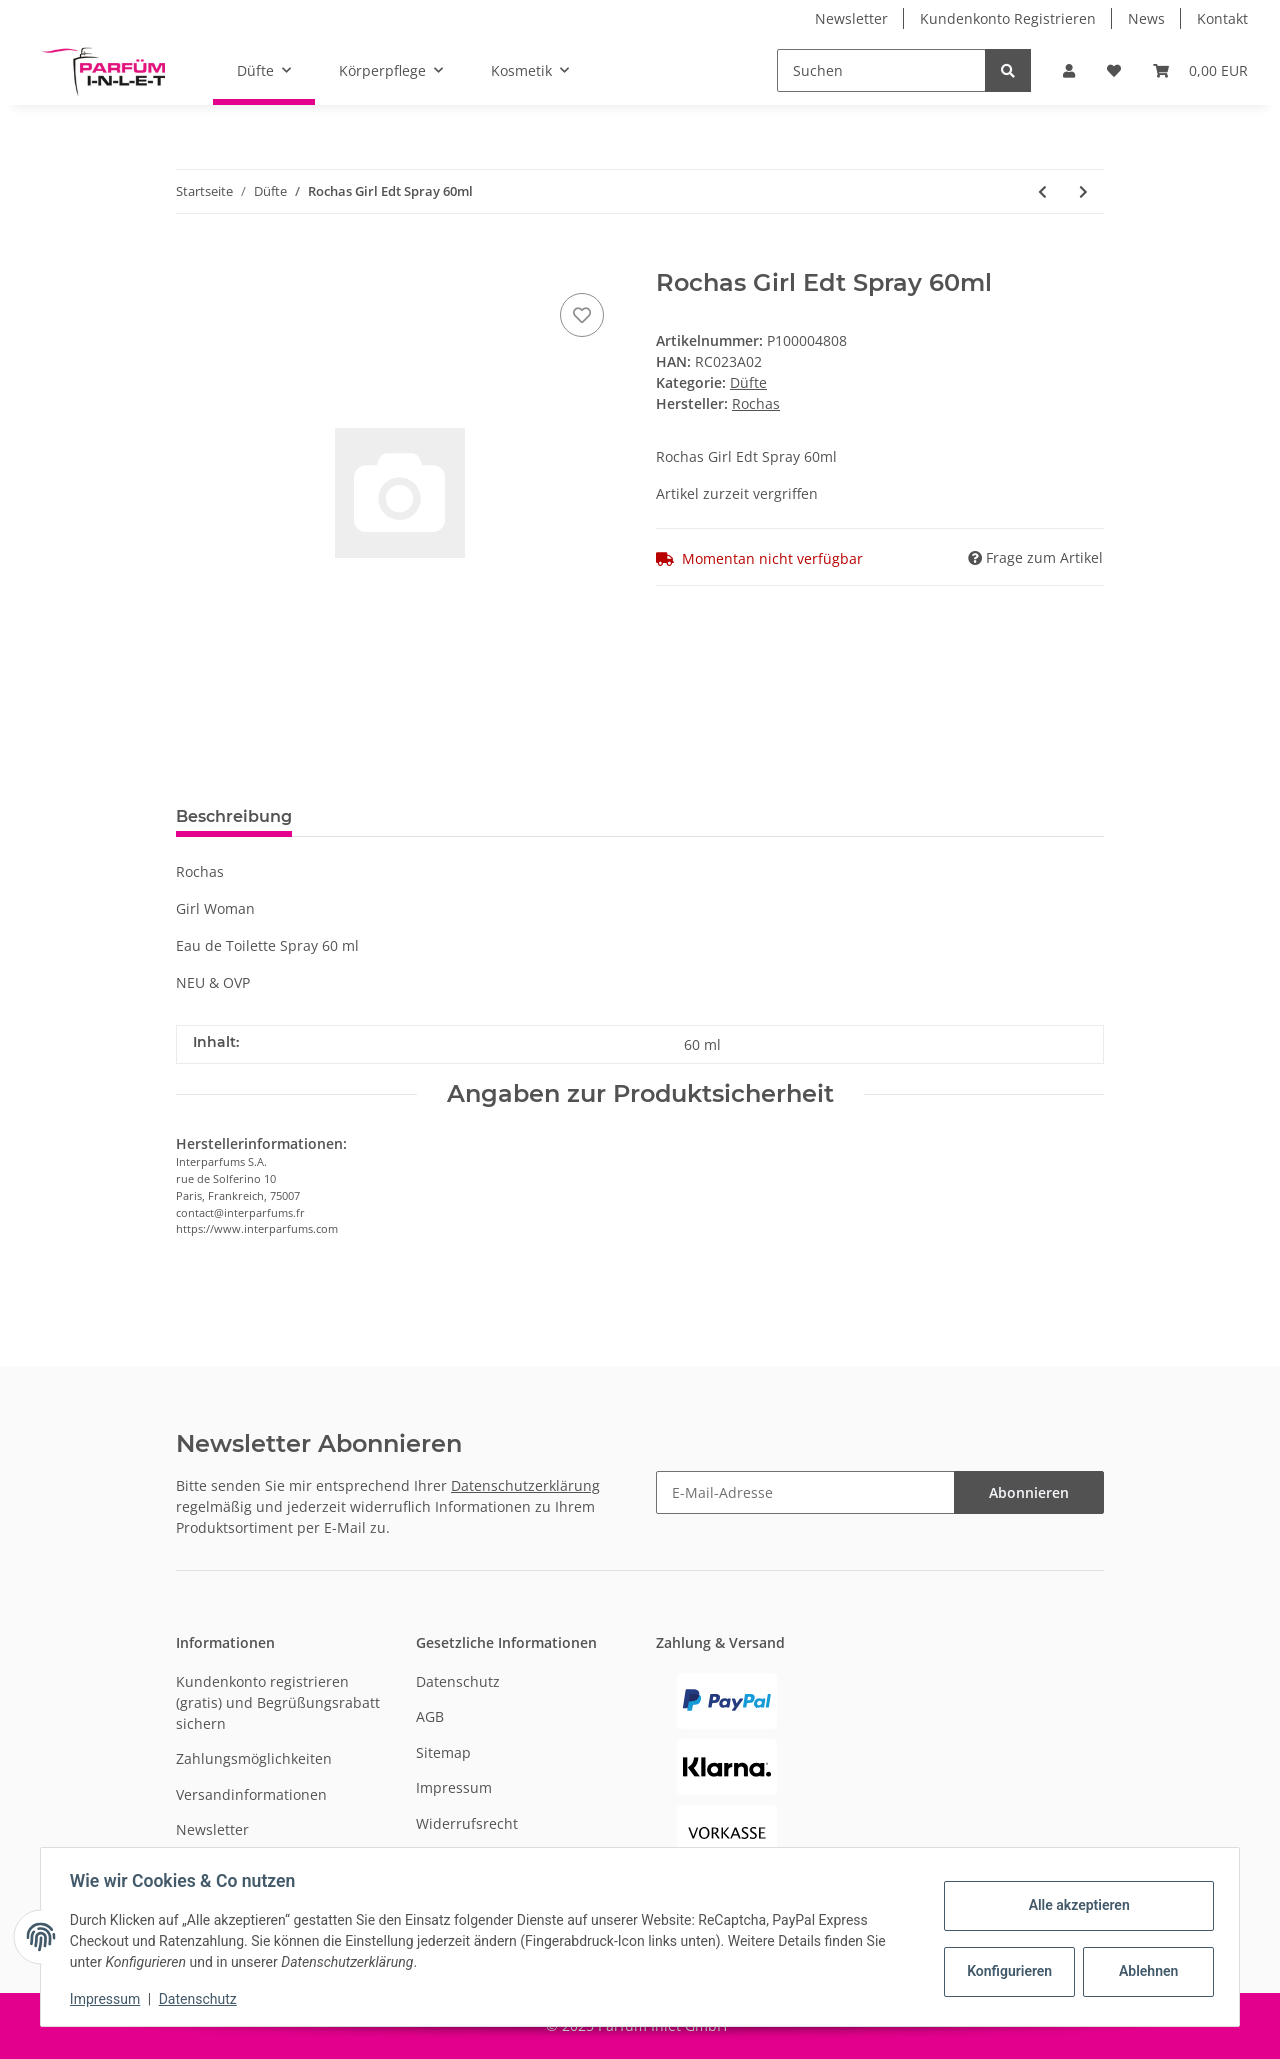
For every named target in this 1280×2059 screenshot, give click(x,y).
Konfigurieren (1008, 1971)
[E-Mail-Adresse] (805, 1492)
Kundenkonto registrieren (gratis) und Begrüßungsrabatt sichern (278, 1702)
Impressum (454, 1787)
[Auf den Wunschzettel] (582, 315)
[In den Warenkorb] (192, 258)
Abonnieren (1029, 1492)
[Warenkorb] (1200, 70)
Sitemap (443, 1752)
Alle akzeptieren (1075, 1905)
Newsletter (851, 18)
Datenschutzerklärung (525, 1485)
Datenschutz (458, 1681)
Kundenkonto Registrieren (1008, 18)
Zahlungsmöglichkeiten (254, 1758)
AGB (430, 1716)
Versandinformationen (251, 1794)
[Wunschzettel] (1114, 70)
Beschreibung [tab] (234, 816)
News (1146, 18)
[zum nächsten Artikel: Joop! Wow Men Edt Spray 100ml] (1083, 191)
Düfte (748, 382)
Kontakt (1222, 18)
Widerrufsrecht (467, 1823)
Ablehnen (1145, 1971)
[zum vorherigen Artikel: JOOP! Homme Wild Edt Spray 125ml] (1042, 191)
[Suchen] (881, 70)
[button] (1069, 70)
